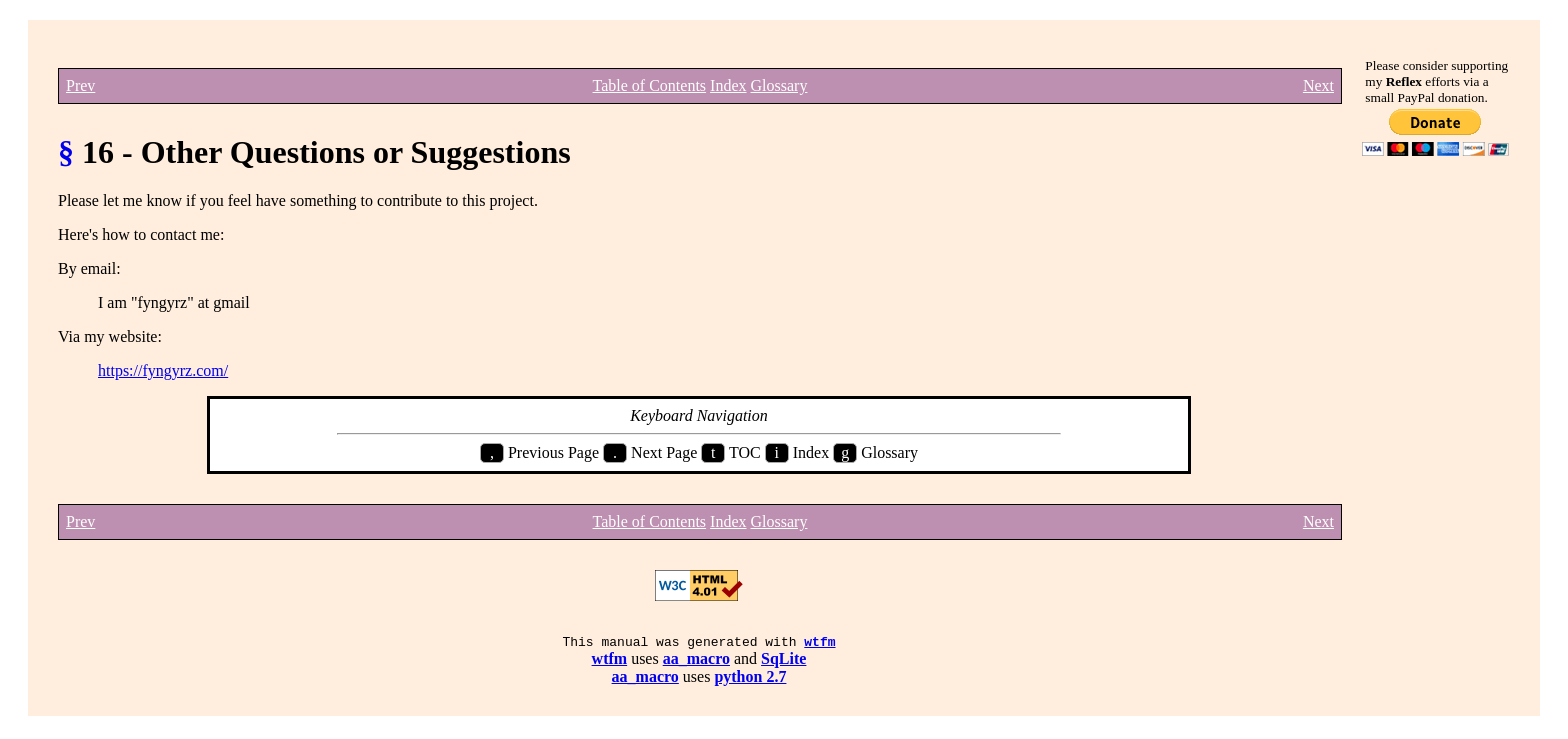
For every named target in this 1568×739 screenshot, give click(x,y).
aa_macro (696, 661)
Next (1318, 85)
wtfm (819, 644)
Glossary (779, 85)
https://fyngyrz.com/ (163, 370)
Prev (80, 85)
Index (728, 85)
